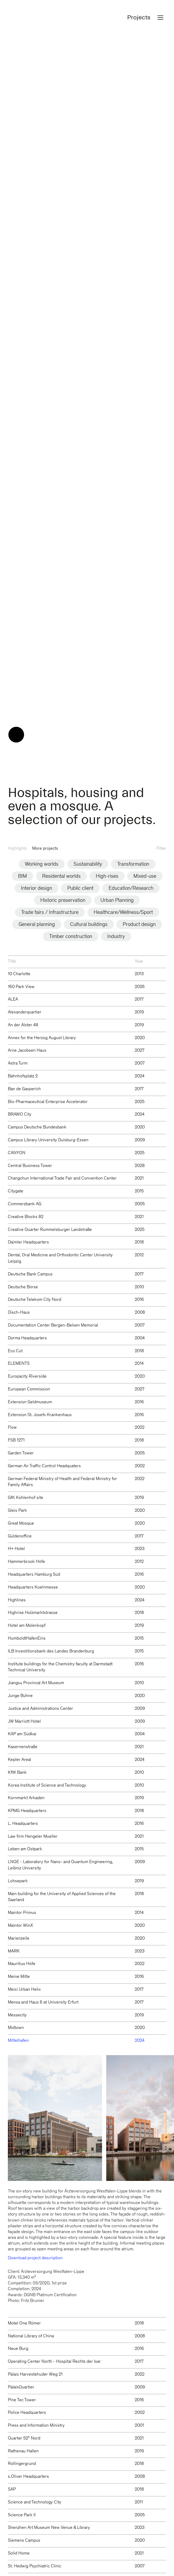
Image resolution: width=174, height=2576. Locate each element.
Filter (161, 765)
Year (139, 878)
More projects (45, 765)
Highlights (17, 765)
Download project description (35, 2175)
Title (12, 878)
